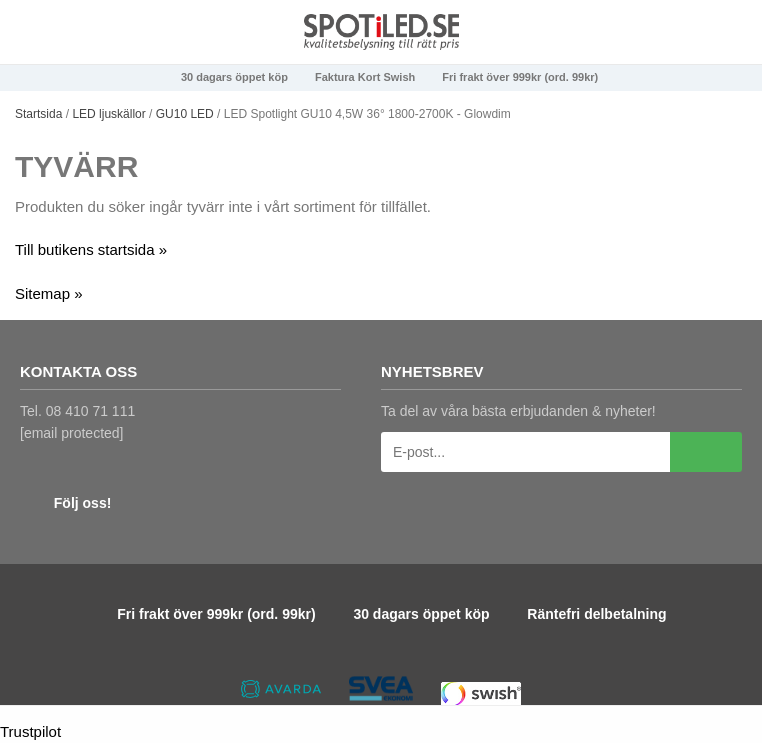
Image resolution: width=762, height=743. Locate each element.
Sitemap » (49, 293)
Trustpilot (30, 731)
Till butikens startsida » (91, 249)
